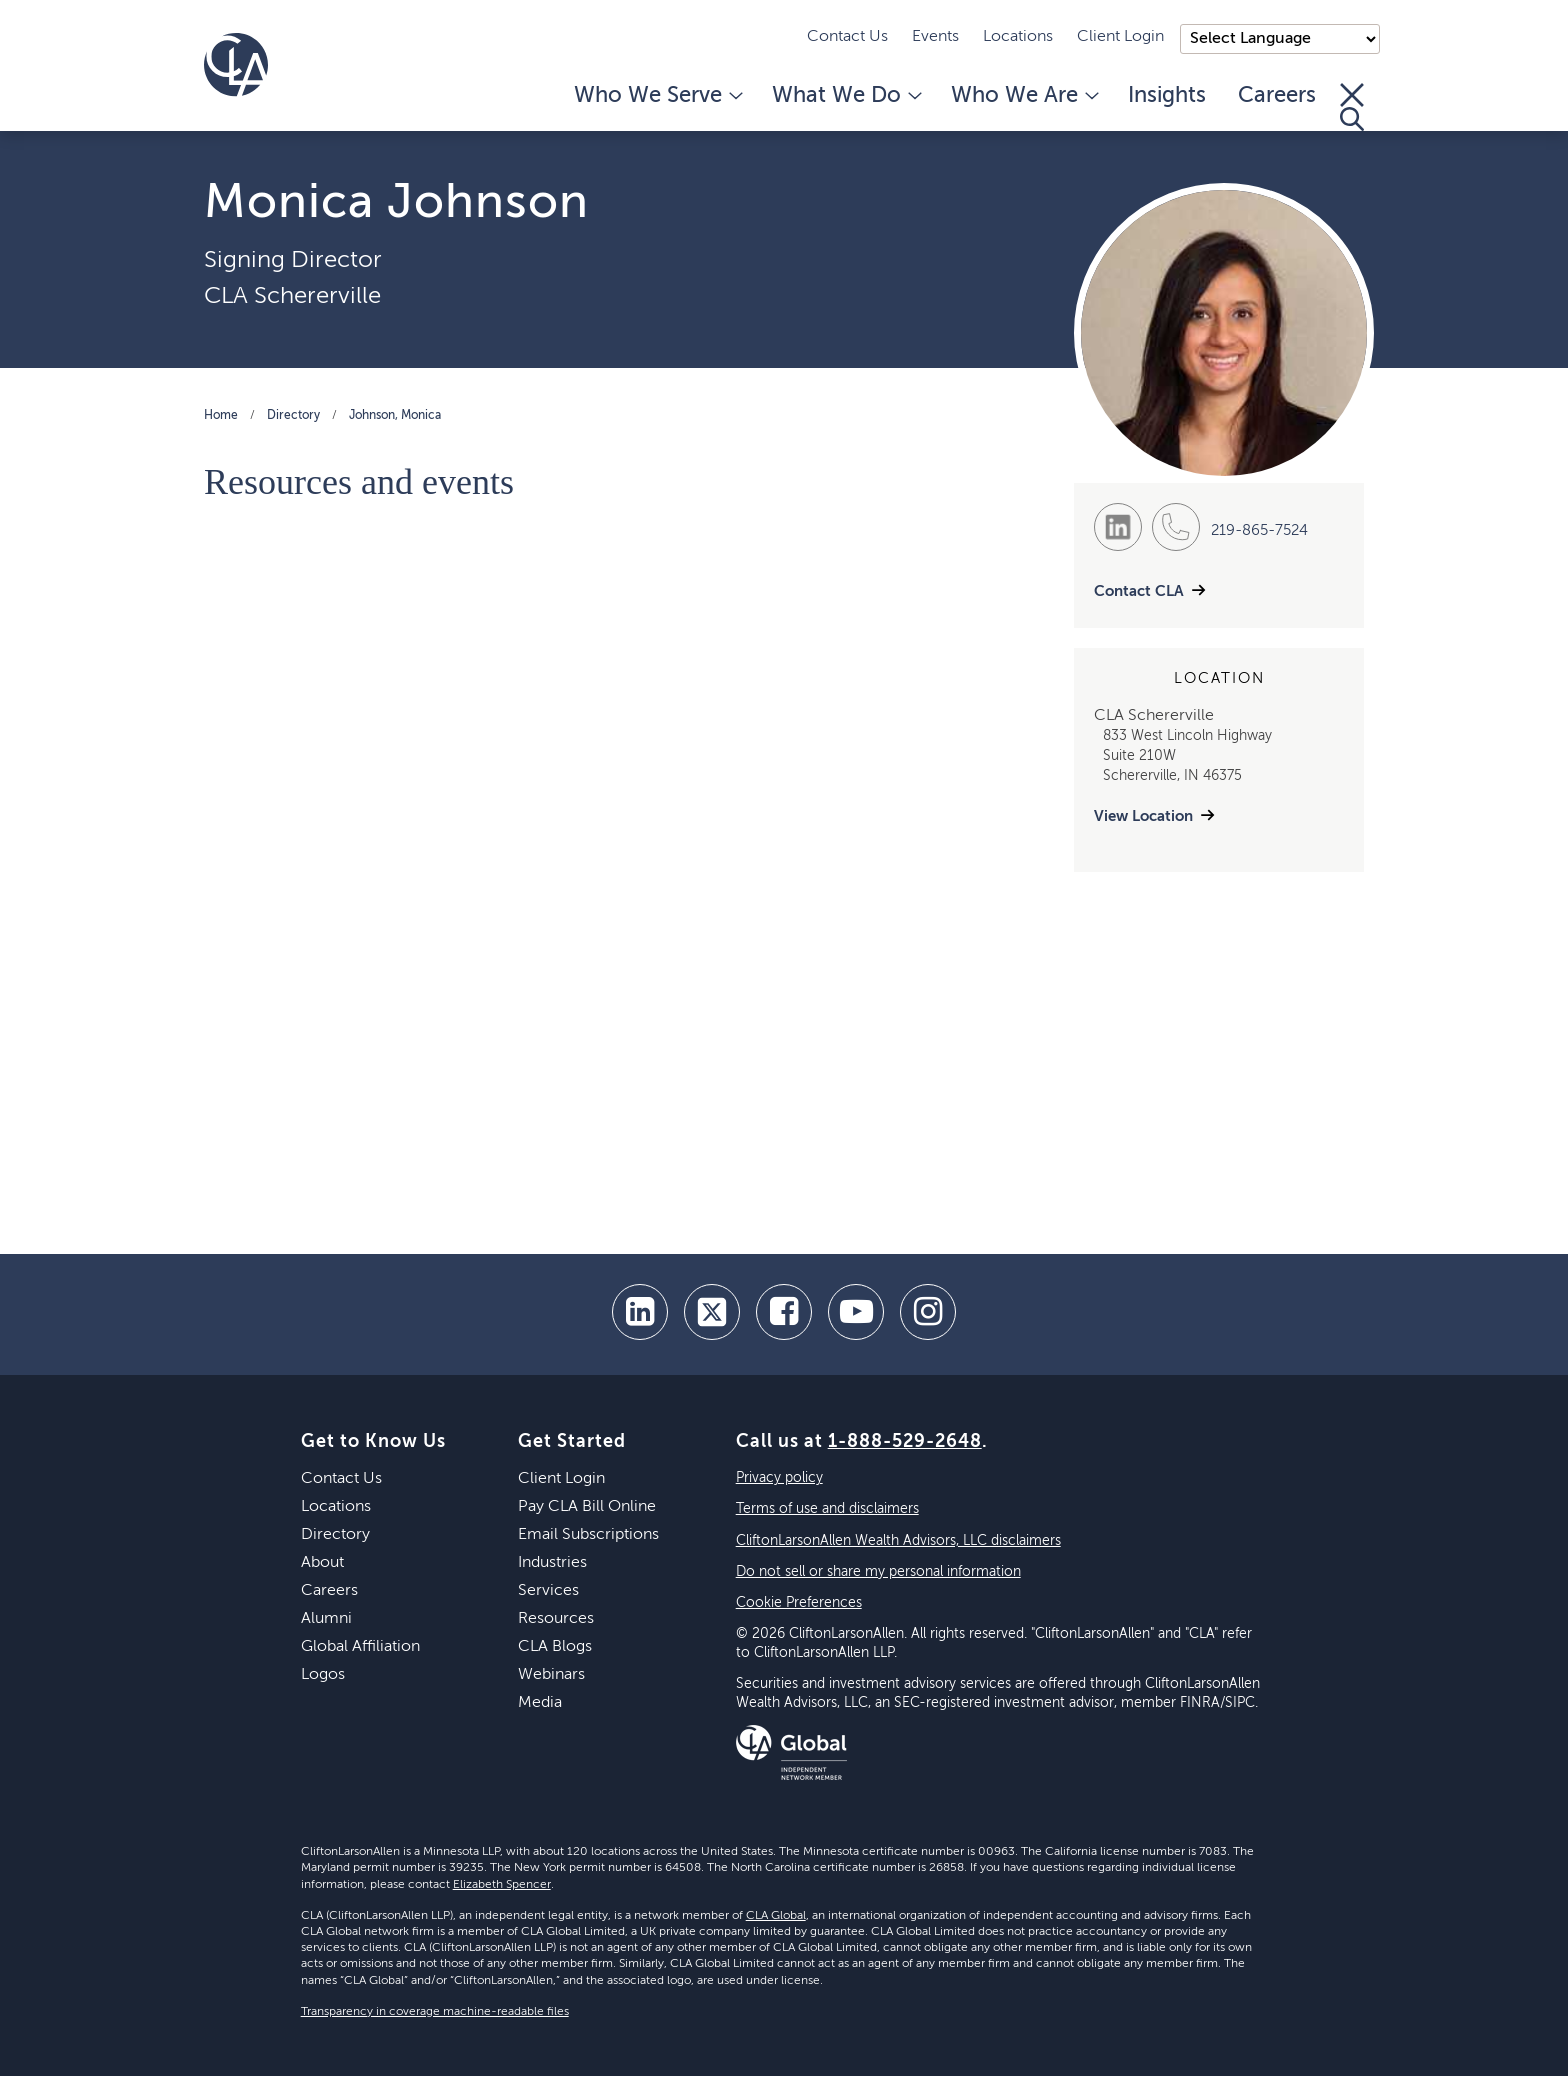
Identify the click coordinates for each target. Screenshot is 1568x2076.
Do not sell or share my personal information (878, 1572)
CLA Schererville (292, 296)
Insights (1167, 96)
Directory (293, 416)
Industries (552, 1563)
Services (548, 1591)
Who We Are (1023, 96)
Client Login (1120, 37)
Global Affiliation (360, 1647)
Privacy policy (779, 1478)
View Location (1143, 816)
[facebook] (784, 1312)
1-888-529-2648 (905, 1442)
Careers (1277, 96)
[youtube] (856, 1312)
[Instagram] (928, 1312)
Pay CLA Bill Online (587, 1507)
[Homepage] (236, 65)
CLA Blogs (555, 1647)
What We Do (845, 96)
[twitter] (712, 1312)
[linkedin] (640, 1312)
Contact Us (847, 37)
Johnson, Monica (395, 416)
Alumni (326, 1619)
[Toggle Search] (1352, 107)
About (322, 1563)
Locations (1018, 37)
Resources (556, 1619)
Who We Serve (657, 96)
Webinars (551, 1675)
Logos (323, 1675)
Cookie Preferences (799, 1603)
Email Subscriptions (588, 1535)
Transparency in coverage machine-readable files (435, 2012)
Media (540, 1703)
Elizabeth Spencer (502, 1885)
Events (935, 37)
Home (221, 416)
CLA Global (776, 1916)
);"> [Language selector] (1280, 39)
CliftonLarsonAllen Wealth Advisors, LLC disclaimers (898, 1541)
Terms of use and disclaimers (827, 1509)
